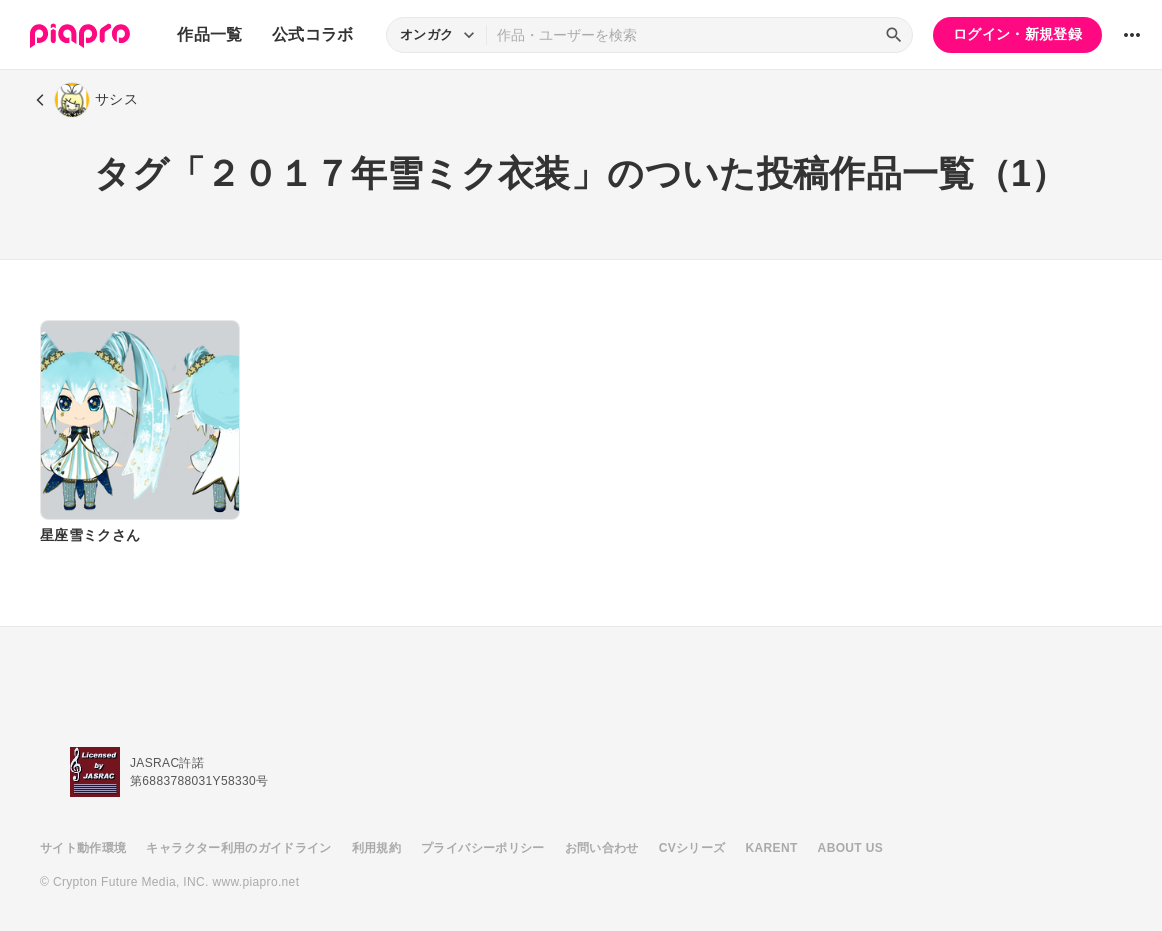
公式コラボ (313, 34)
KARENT (772, 848)
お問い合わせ (602, 848)
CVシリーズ (692, 848)
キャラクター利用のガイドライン (238, 848)
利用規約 (376, 848)
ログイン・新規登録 (1017, 34)
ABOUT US (850, 848)
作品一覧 (209, 34)
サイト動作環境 (83, 848)
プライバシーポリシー (483, 848)
